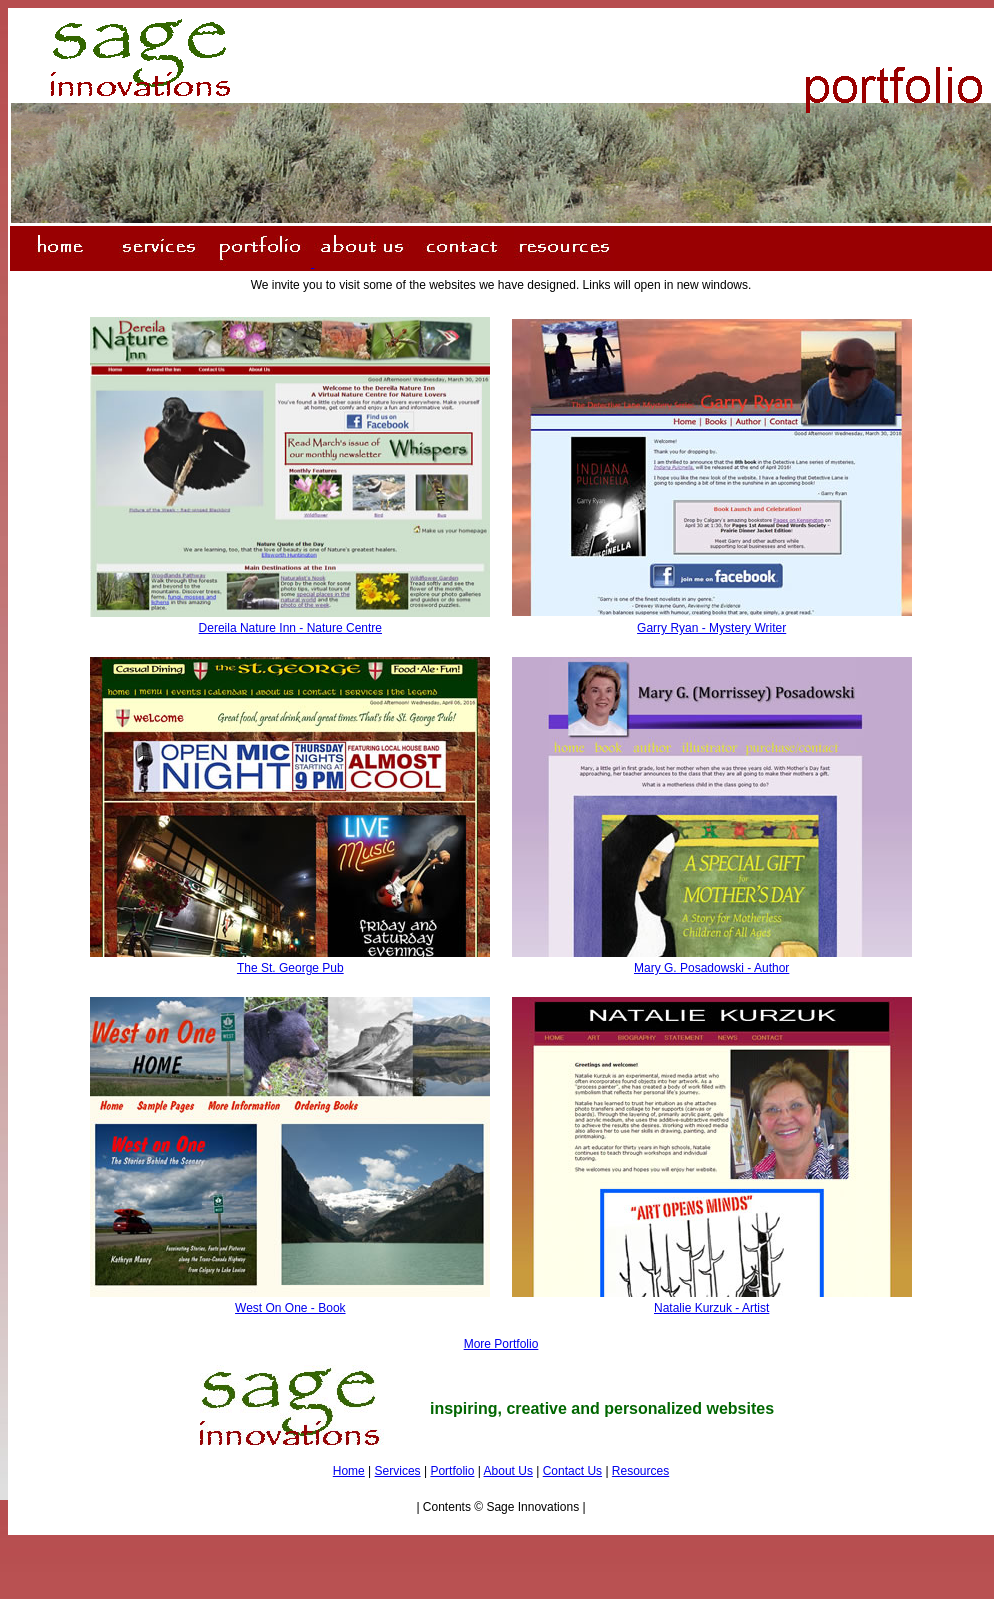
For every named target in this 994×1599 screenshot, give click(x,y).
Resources (640, 1471)
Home (349, 1471)
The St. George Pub (290, 968)
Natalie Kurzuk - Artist (711, 1308)
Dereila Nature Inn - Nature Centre (290, 628)
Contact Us (572, 1471)
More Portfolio (501, 1344)
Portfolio (452, 1471)
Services (398, 1471)
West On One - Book (290, 1308)
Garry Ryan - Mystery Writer (711, 628)
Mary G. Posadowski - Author (711, 968)
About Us (508, 1471)
